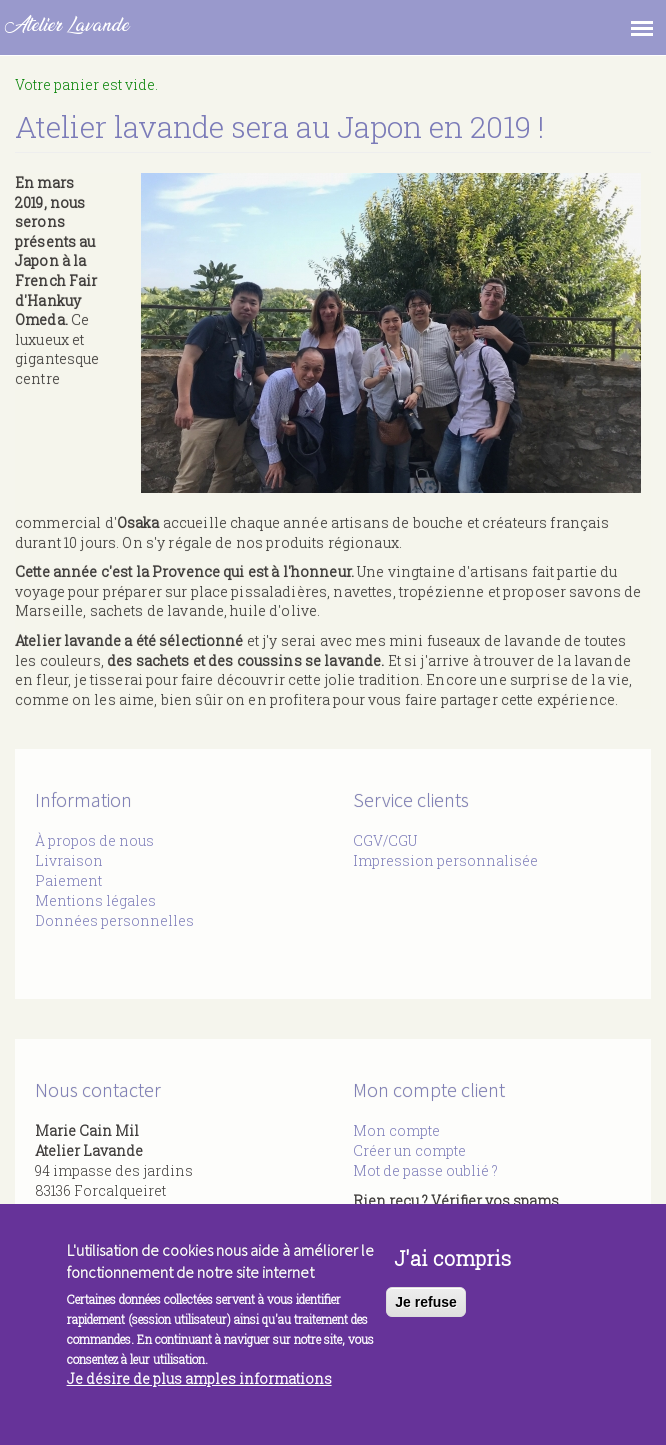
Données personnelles (114, 920)
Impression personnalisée (445, 860)
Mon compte (396, 1130)
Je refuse (425, 1312)
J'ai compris (452, 1268)
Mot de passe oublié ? (425, 1170)
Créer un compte (409, 1150)
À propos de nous (94, 840)
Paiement (68, 880)
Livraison (69, 860)
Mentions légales (95, 900)
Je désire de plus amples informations (199, 1388)
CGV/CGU (385, 840)
